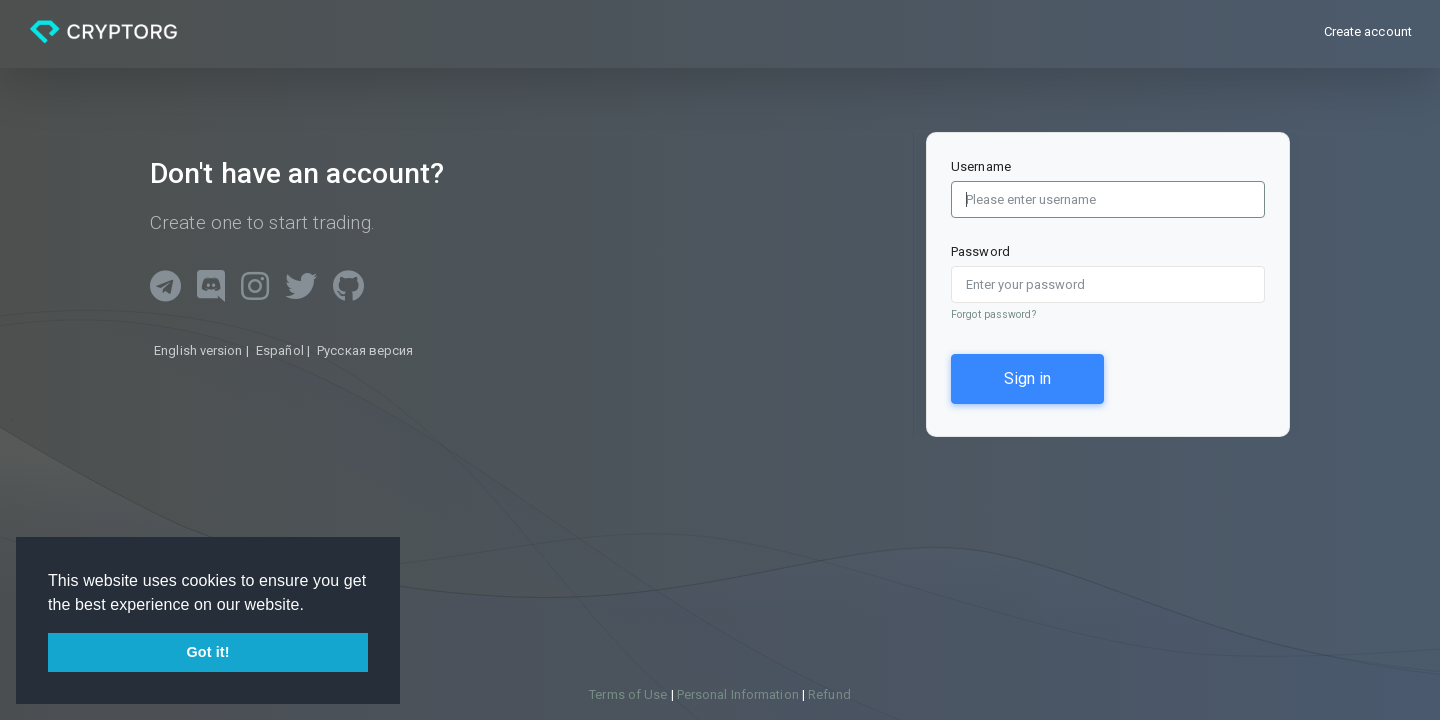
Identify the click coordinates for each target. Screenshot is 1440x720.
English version (198, 350)
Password (980, 251)
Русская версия (363, 350)
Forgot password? (993, 314)
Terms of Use (629, 694)
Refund (829, 694)
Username (981, 166)
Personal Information (739, 694)
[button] (312, 606)
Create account (1368, 31)
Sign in (1027, 378)
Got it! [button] (207, 652)
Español (279, 350)
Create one (196, 222)
